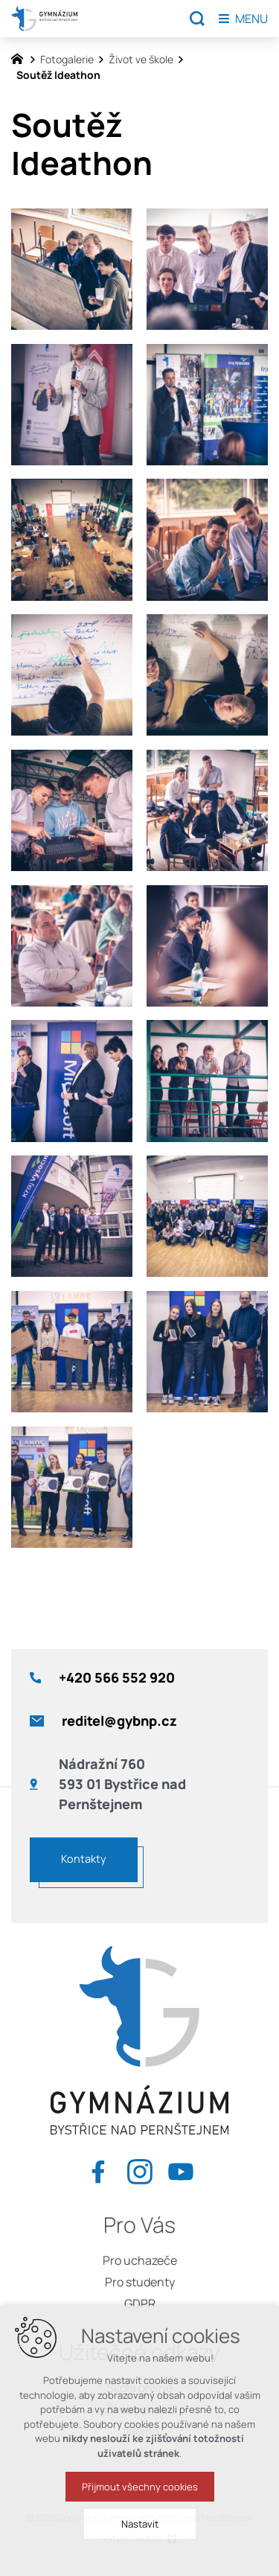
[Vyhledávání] (197, 18)
